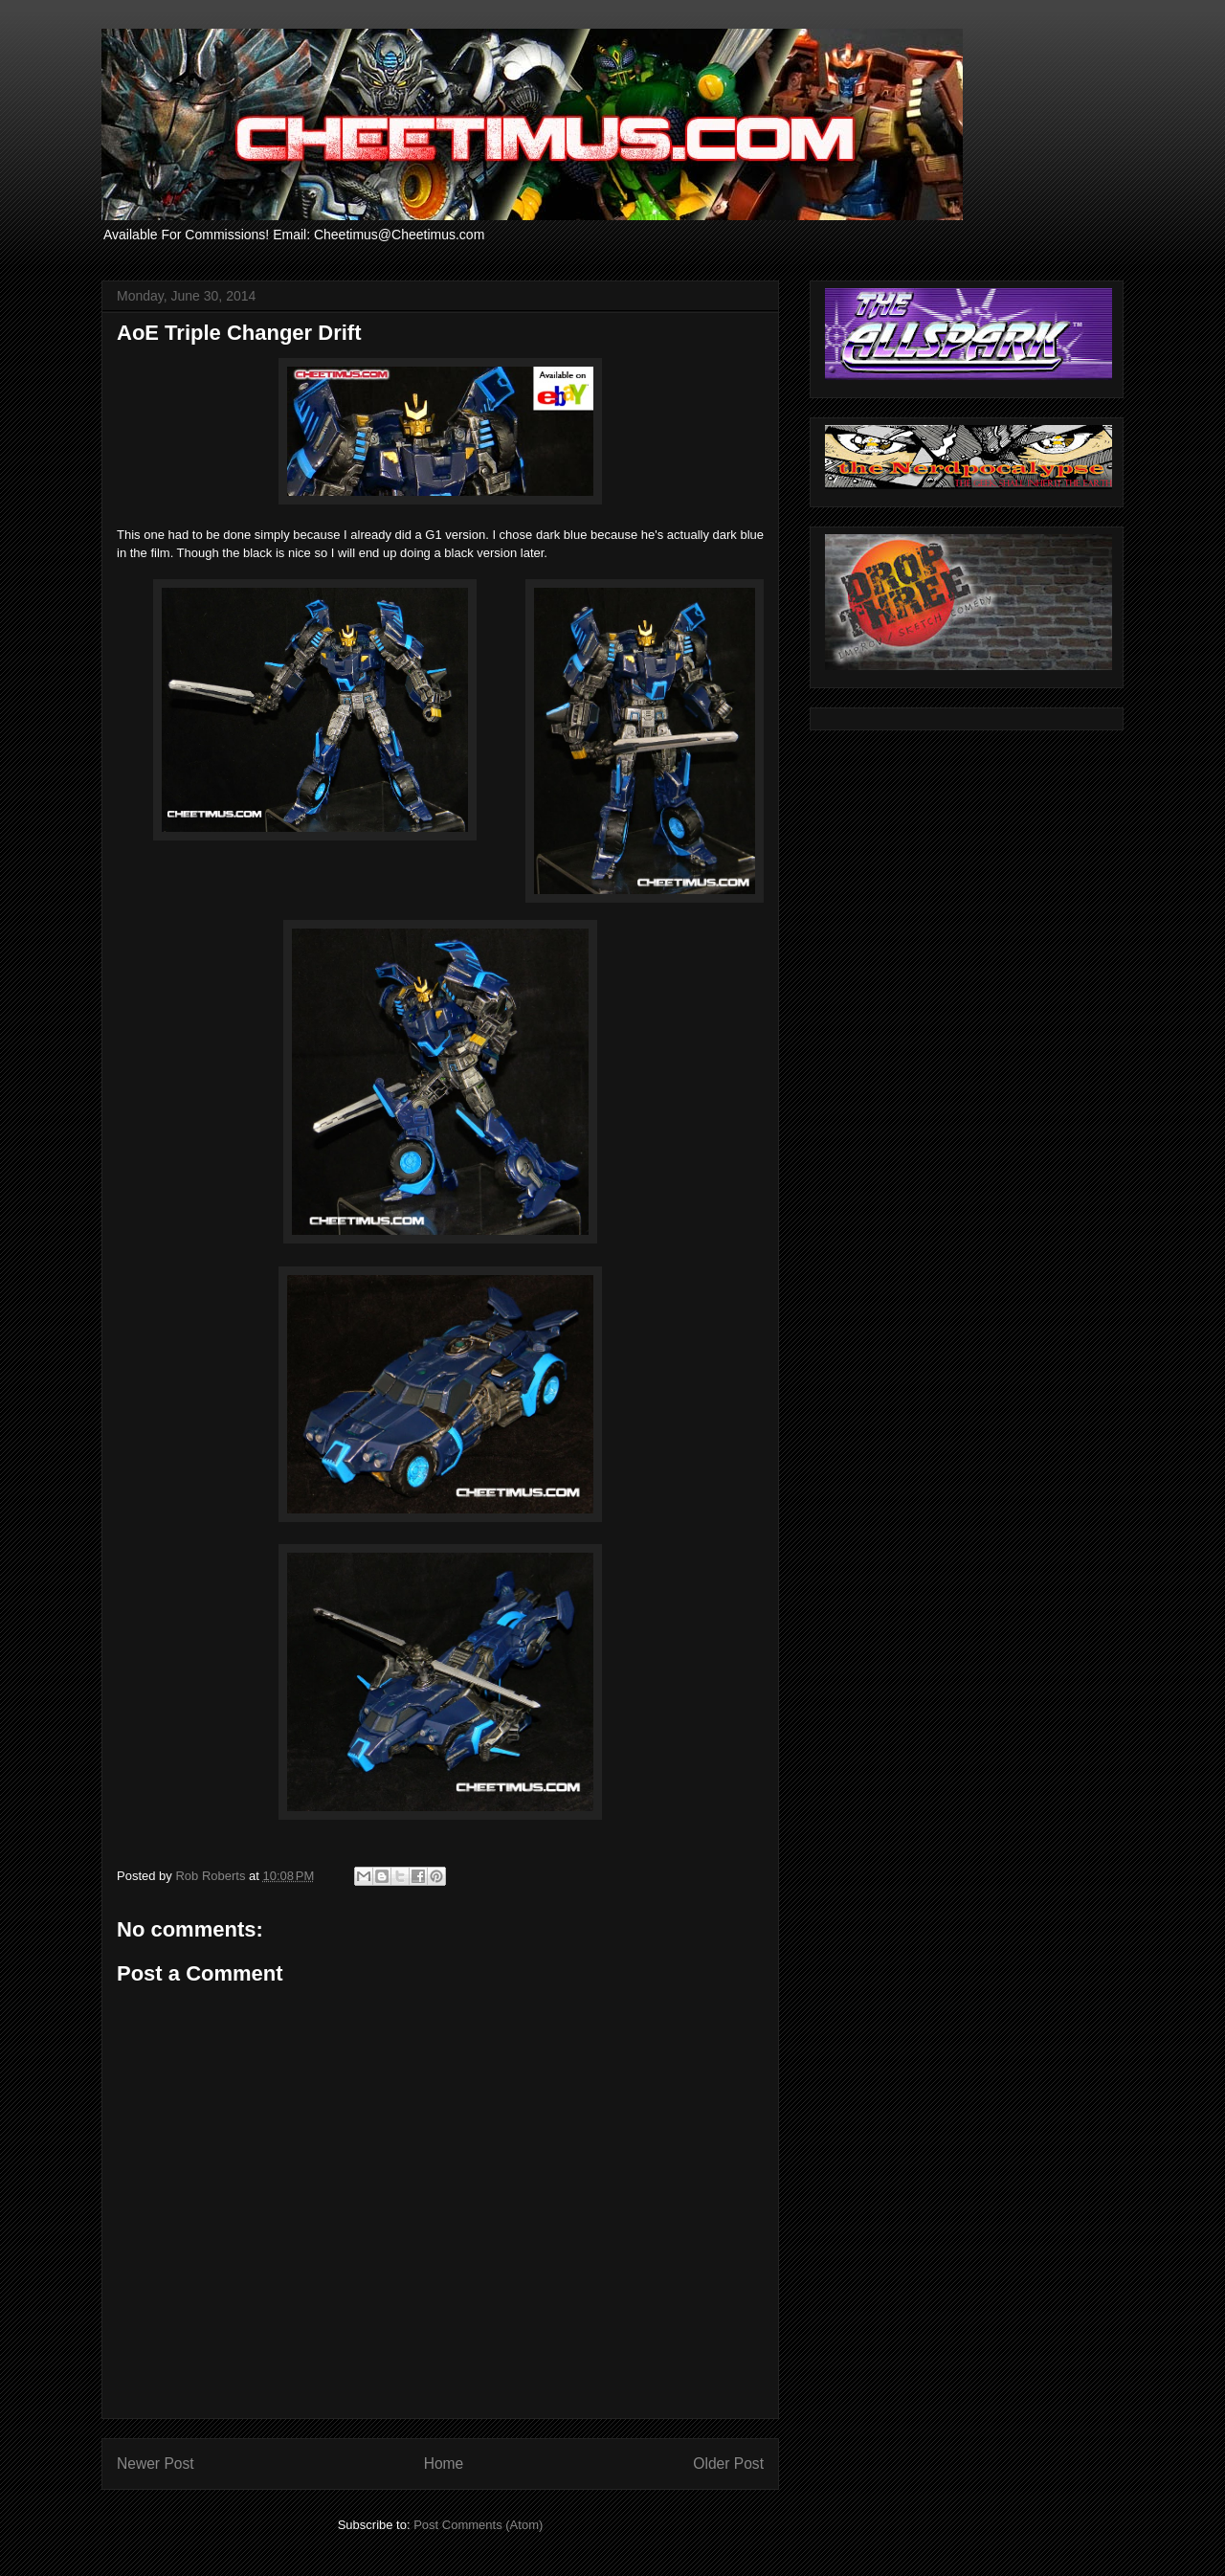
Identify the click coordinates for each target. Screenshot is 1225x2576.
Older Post (728, 2463)
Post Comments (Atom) (478, 2525)
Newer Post (155, 2463)
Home (444, 2463)
